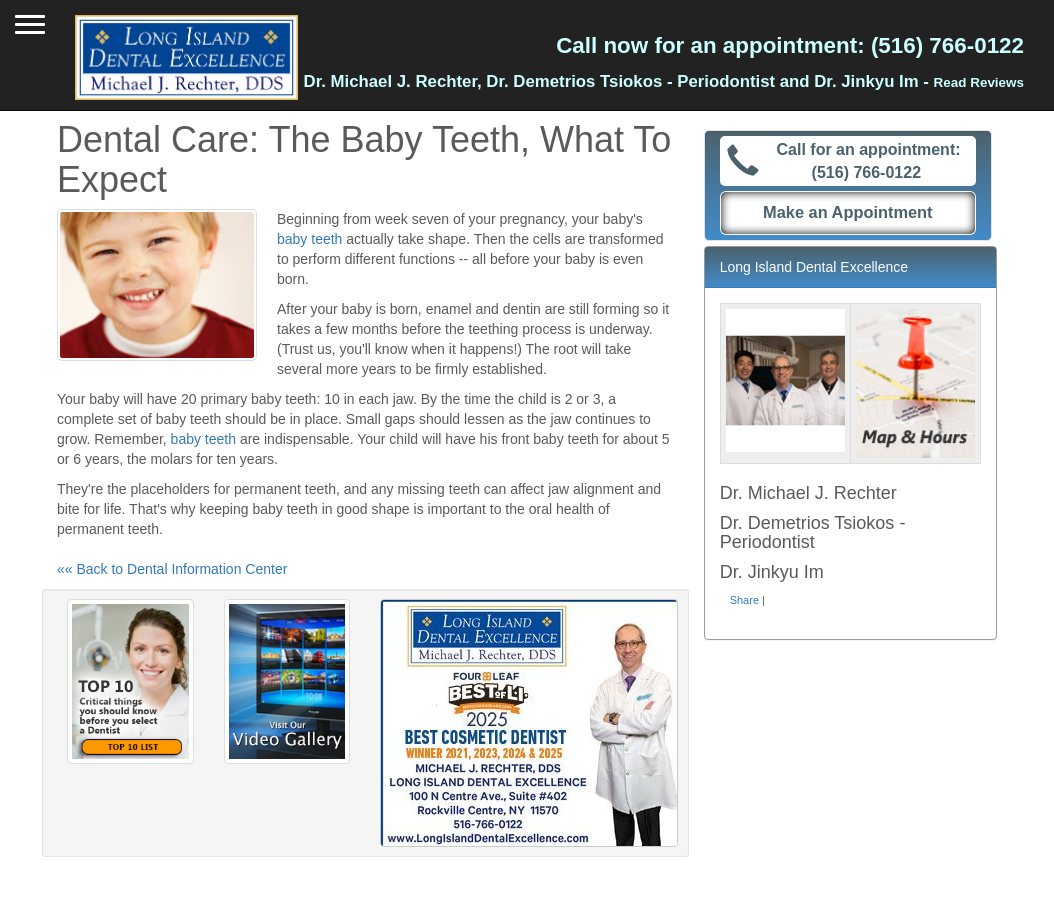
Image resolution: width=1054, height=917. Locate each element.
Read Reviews (979, 82)
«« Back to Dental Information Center (172, 569)
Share (744, 600)
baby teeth (309, 239)
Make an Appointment (848, 212)
